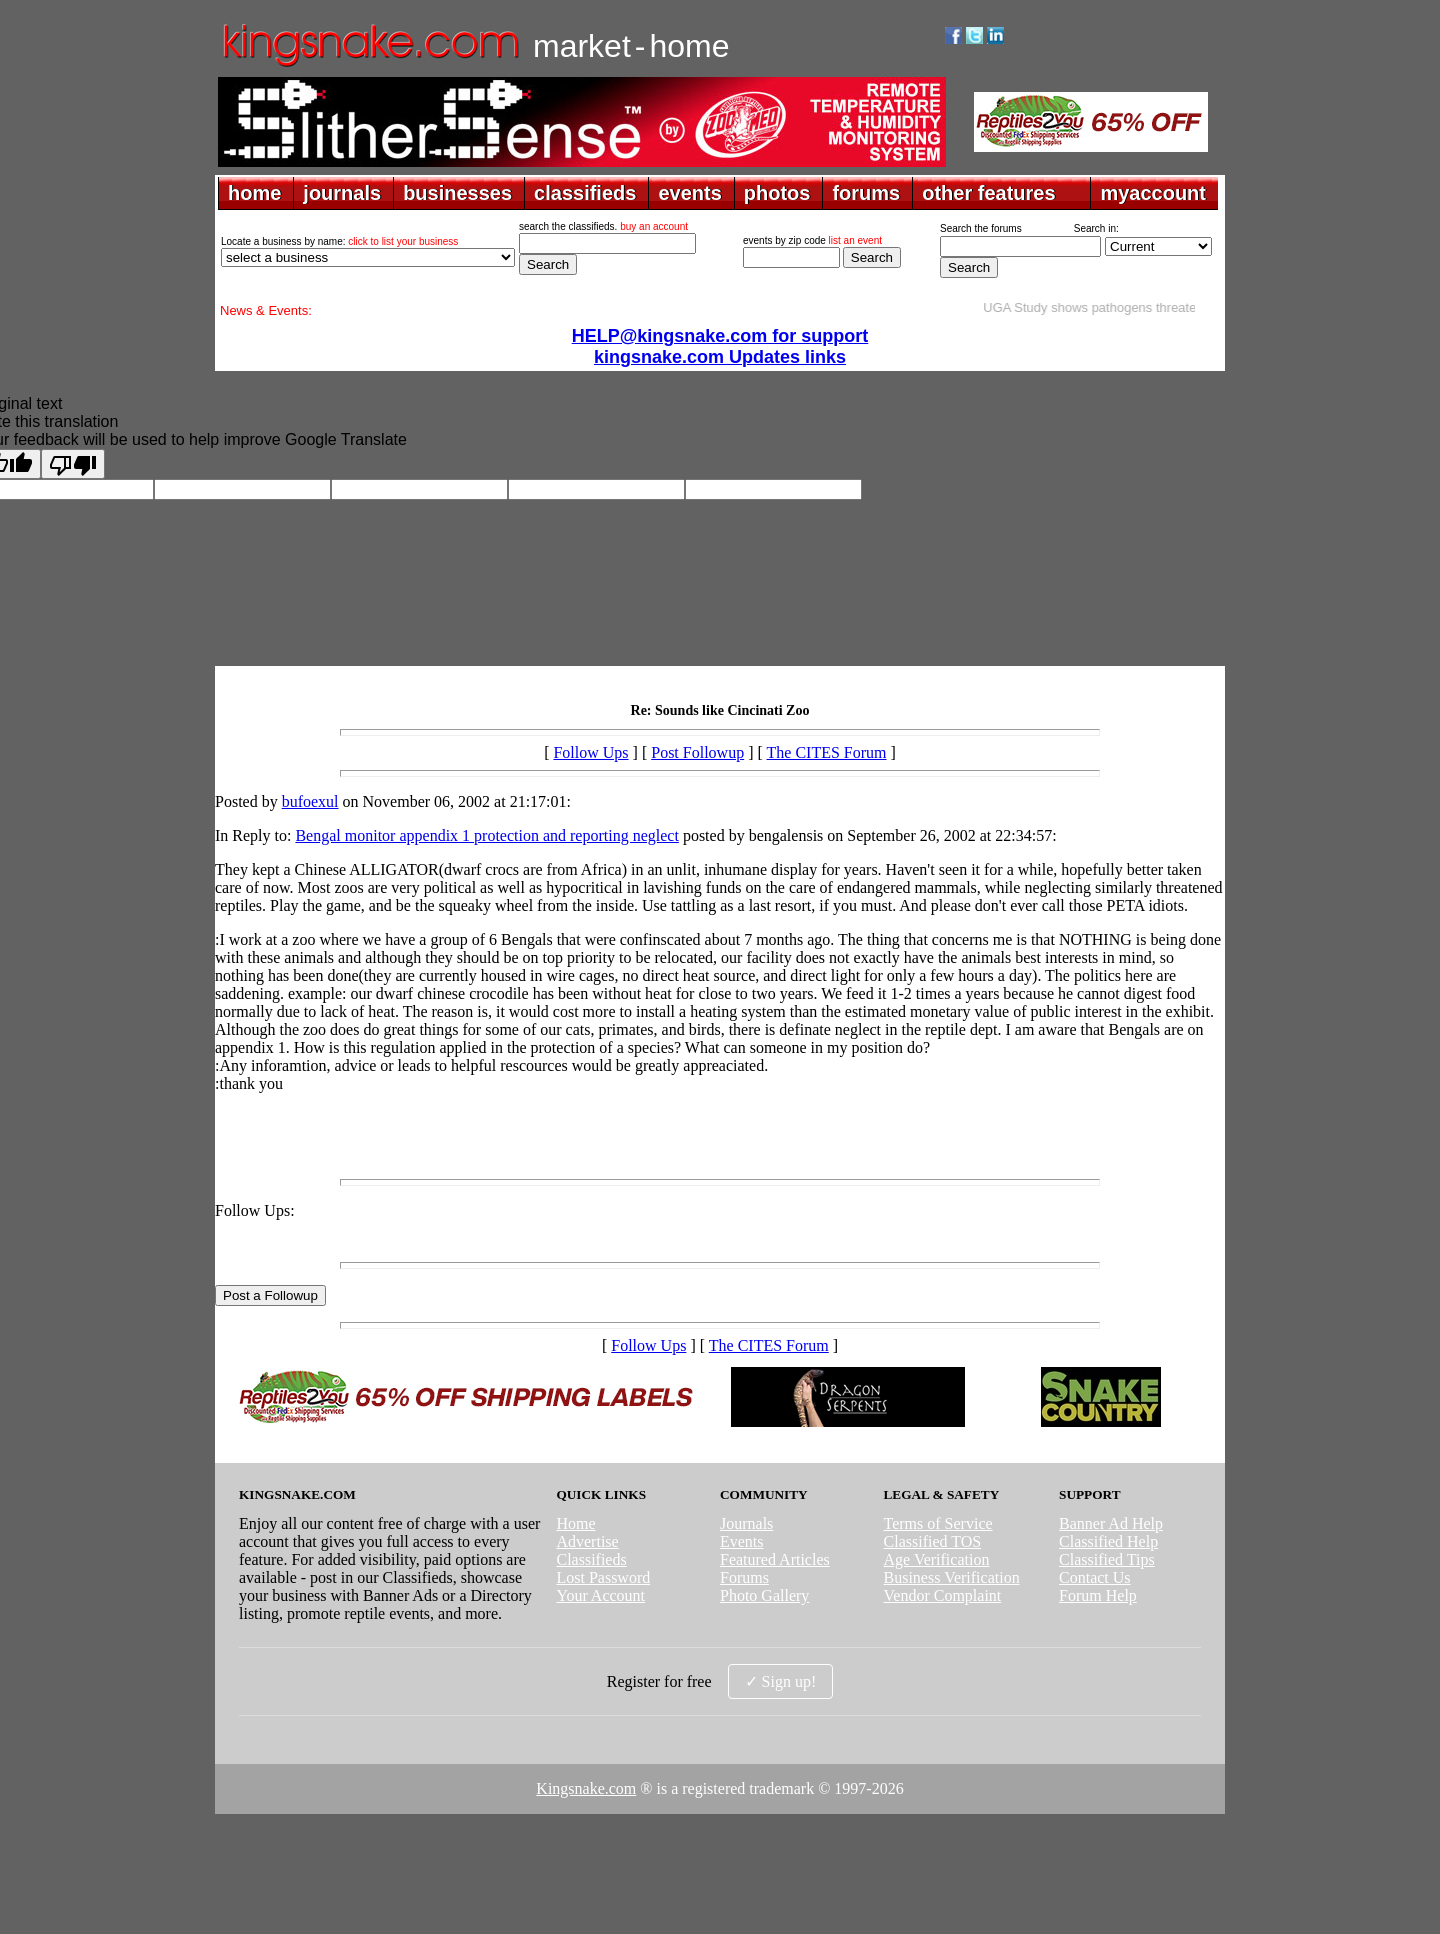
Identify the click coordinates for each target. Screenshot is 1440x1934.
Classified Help (1108, 1541)
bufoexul (310, 801)
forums (866, 193)
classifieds (585, 193)
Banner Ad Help (1111, 1523)
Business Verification (952, 1577)
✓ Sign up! (781, 1681)
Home (575, 1523)
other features (988, 193)
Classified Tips (1107, 1559)
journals (342, 193)
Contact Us (1095, 1577)
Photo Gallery (764, 1595)
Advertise (587, 1541)
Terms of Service (938, 1523)
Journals (746, 1523)
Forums (744, 1577)
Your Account (600, 1595)
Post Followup (697, 752)
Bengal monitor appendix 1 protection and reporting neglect (486, 835)
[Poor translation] (73, 464)
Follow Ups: (255, 1210)
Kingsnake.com (586, 1788)
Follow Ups (590, 752)
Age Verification (937, 1559)
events (689, 193)
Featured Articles (775, 1559)
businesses (457, 193)
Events (742, 1541)
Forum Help (1098, 1595)
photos (777, 193)
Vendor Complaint (943, 1595)
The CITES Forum (827, 752)
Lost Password (603, 1577)
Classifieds (591, 1559)
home (254, 193)
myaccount (1153, 193)
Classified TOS (933, 1541)
